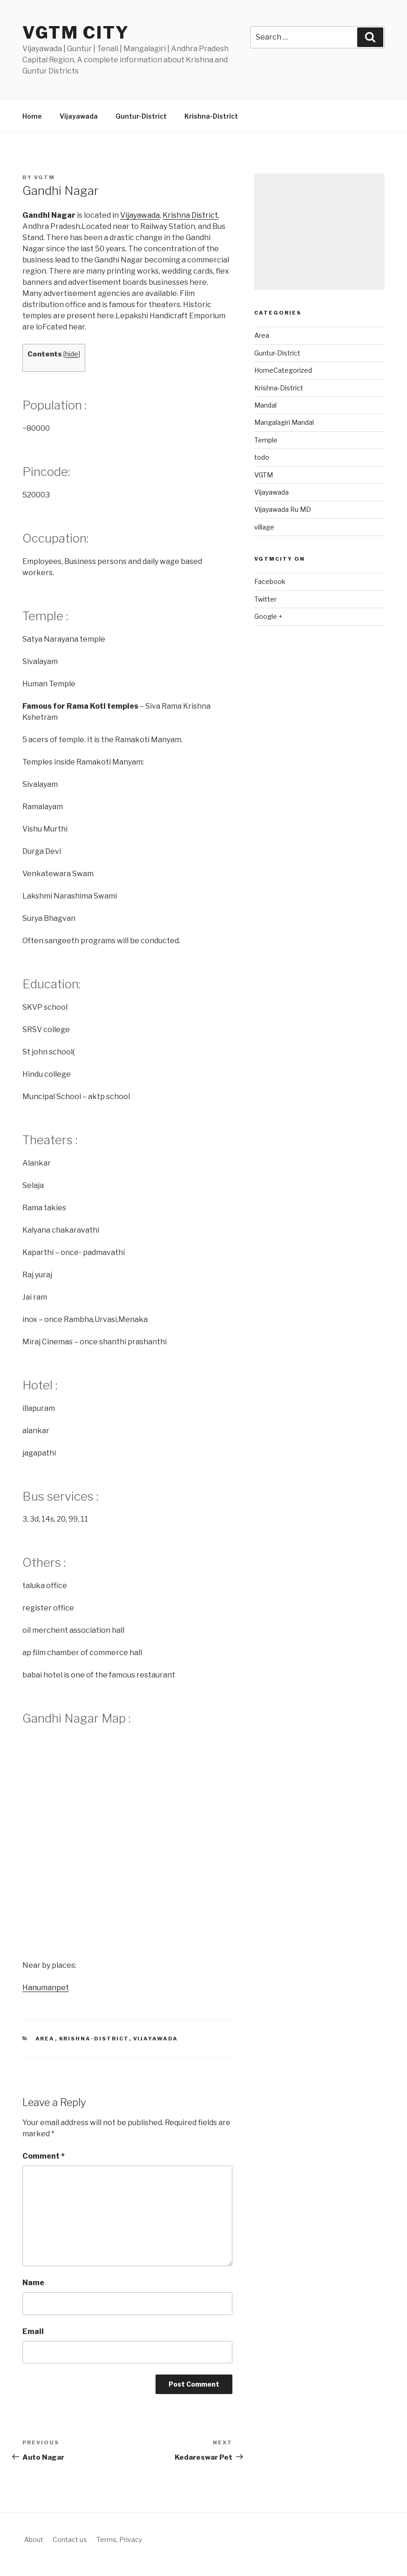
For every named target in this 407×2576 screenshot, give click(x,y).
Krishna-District (211, 116)
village (264, 527)
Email (33, 2331)
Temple (266, 440)
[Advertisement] (319, 232)
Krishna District (190, 215)
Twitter (265, 599)
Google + (268, 616)
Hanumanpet (45, 1987)
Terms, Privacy (119, 2539)
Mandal (265, 405)
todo (261, 457)
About (33, 2539)
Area (45, 2038)
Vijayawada (79, 116)
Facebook (269, 581)
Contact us (70, 2539)
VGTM (263, 475)
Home (32, 116)
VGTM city (75, 32)
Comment (43, 2156)
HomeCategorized (283, 370)
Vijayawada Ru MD (282, 509)
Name (33, 2282)
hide (71, 354)
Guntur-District (141, 116)
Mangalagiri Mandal (284, 422)
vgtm (44, 177)
